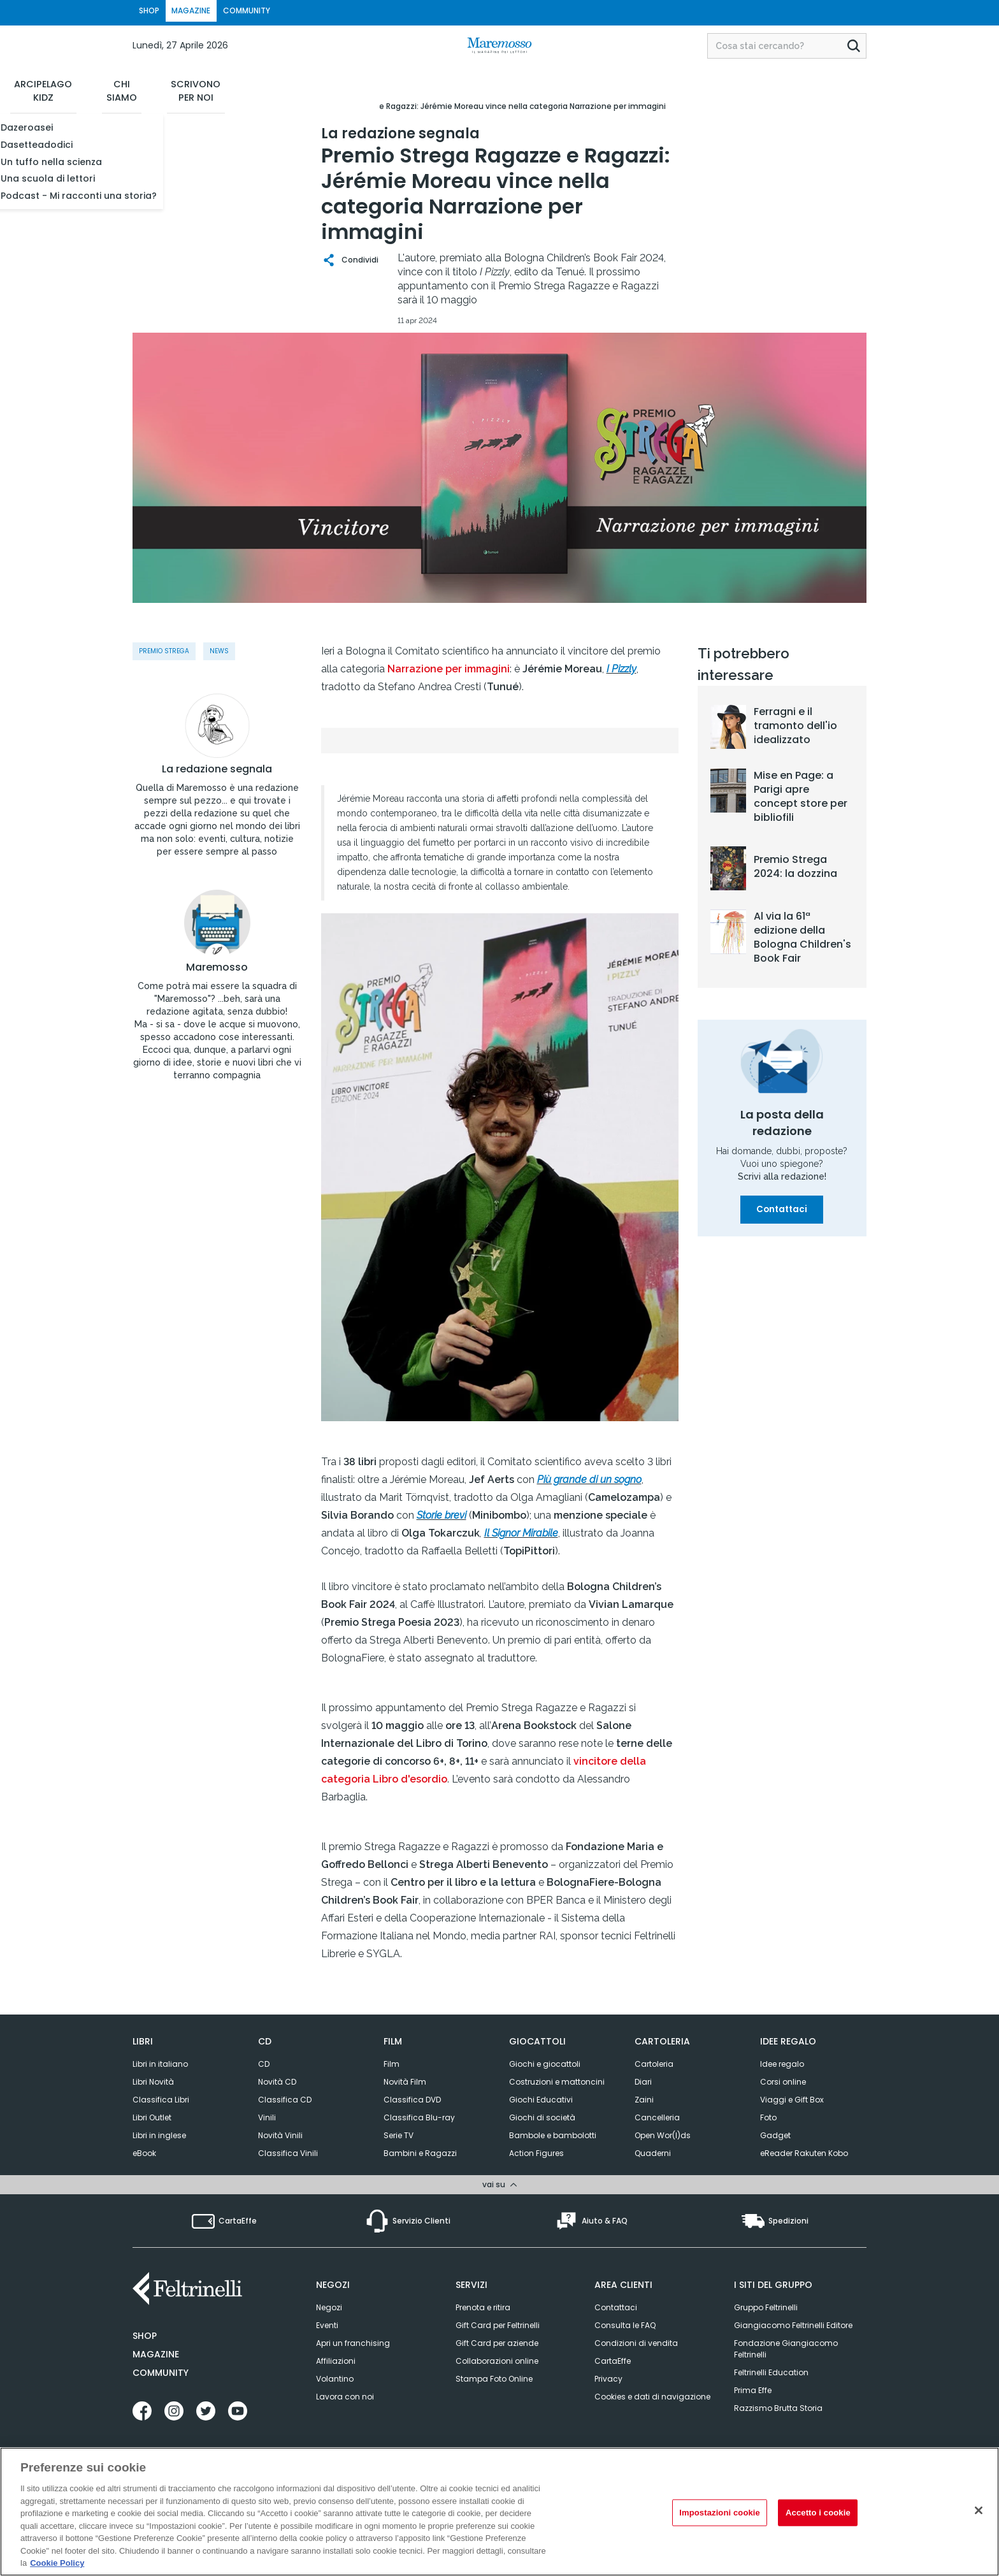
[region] (499, 2511)
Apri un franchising (353, 2341)
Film (391, 2064)
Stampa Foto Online (494, 2376)
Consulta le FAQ (625, 2323)
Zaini (644, 2099)
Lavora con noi (345, 2394)
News (219, 651)
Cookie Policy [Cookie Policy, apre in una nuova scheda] (57, 2563)
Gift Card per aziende (497, 2341)
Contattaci (782, 1209)
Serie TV (398, 2135)
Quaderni (653, 2153)
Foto (768, 2117)
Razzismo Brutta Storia (778, 2406)
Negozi (329, 2305)
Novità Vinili (280, 2135)
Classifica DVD (412, 2099)
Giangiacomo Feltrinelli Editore (793, 2323)
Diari (643, 2081)
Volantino (335, 2376)
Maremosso (217, 1005)
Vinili (267, 2117)
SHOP (158, 12)
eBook (144, 2153)
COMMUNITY (291, 12)
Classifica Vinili (288, 2153)
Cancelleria (657, 2117)
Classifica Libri (161, 2099)
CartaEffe (612, 2359)
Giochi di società (542, 2117)
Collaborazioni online (497, 2359)
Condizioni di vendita (636, 2341)
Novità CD (277, 2081)
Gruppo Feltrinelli (766, 2305)
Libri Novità (153, 2081)
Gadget (775, 2135)
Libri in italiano (160, 2064)
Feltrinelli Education (771, 2370)
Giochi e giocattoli (544, 2064)
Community (161, 2370)
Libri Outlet (152, 2117)
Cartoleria (654, 2064)
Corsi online (783, 2081)
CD (264, 2064)
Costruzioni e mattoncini (557, 2081)
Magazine (156, 2352)
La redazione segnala (217, 788)
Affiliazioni (336, 2359)
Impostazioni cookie (719, 2512)
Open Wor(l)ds (663, 2135)
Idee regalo (782, 2064)
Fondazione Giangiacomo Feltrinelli (786, 2347)
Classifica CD (285, 2099)
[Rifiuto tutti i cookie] (979, 2510)
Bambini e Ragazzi (420, 2153)
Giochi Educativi (541, 2099)
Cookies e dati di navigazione (652, 2394)
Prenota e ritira (483, 2305)
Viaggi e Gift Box (792, 2099)
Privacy (608, 2376)
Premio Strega (164, 651)
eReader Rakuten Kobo (804, 2153)
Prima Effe (753, 2388)
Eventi (327, 2323)
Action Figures (536, 2153)
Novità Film (405, 2081)
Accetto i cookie (818, 2512)
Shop (145, 2333)
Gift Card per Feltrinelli (498, 2323)
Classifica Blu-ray (419, 2117)
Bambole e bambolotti (552, 2135)
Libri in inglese (159, 2135)
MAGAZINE (218, 12)
